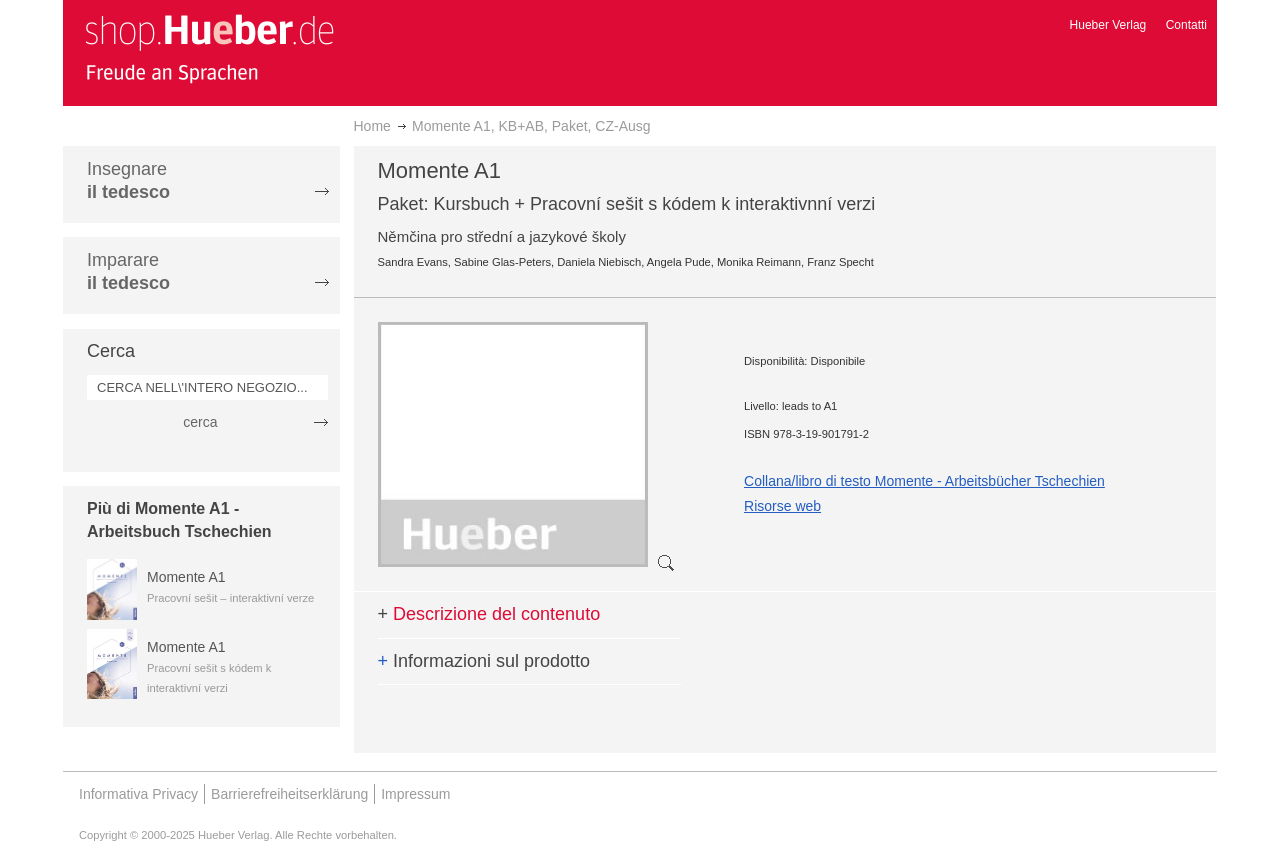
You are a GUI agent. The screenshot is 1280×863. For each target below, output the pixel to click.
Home (372, 126)
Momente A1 (186, 577)
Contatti (1186, 25)
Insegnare (128, 180)
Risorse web (782, 506)
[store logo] (209, 48)
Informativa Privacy (138, 794)
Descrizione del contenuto (489, 614)
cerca (200, 422)
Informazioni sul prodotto (484, 661)
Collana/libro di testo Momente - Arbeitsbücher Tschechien (924, 481)
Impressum (415, 794)
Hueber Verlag (1108, 25)
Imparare (128, 271)
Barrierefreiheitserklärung (289, 794)
